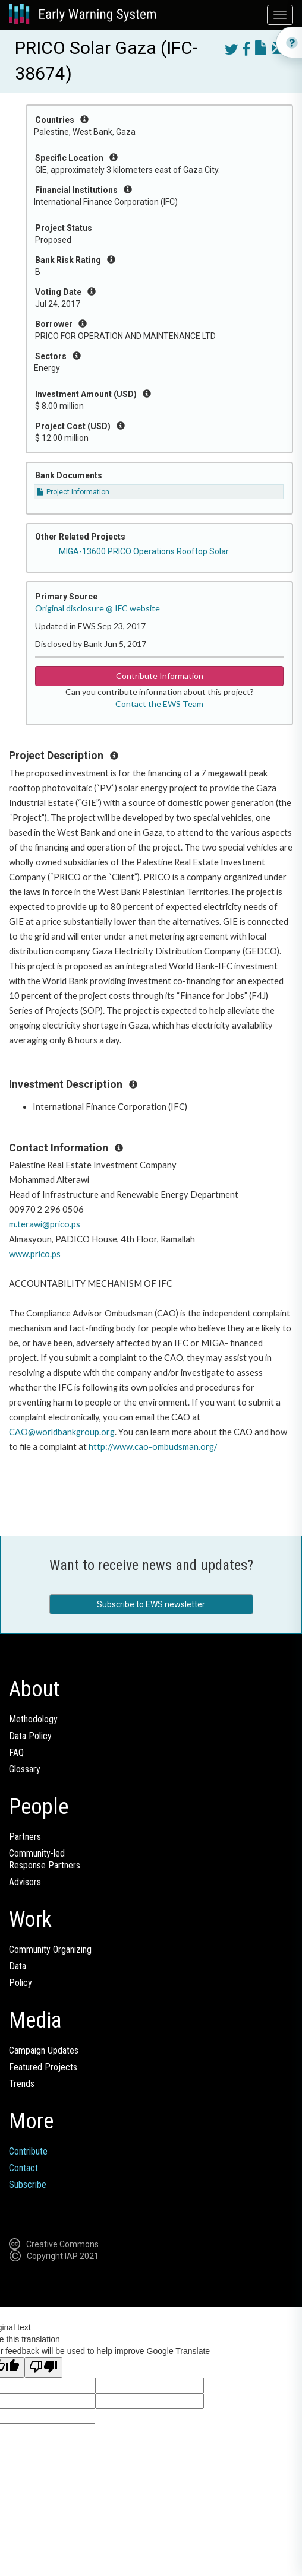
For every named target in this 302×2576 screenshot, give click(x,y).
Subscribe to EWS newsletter (151, 1604)
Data (17, 1966)
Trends (21, 2083)
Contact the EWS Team (159, 704)
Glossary (24, 1769)
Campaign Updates (43, 2050)
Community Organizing (50, 1949)
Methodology (33, 1719)
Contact (23, 2168)
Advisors (25, 1881)
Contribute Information (159, 676)
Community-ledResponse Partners (44, 1859)
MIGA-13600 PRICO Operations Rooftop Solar (144, 551)
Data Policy (30, 1735)
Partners (25, 1836)
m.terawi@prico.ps (44, 1224)
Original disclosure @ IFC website (97, 608)
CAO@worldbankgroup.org (62, 1432)
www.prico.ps (35, 1254)
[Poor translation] (43, 2367)
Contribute (28, 2151)
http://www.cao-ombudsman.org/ (153, 1447)
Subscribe (27, 2184)
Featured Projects (43, 2067)
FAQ (16, 1752)
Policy (20, 1982)
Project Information (73, 492)
